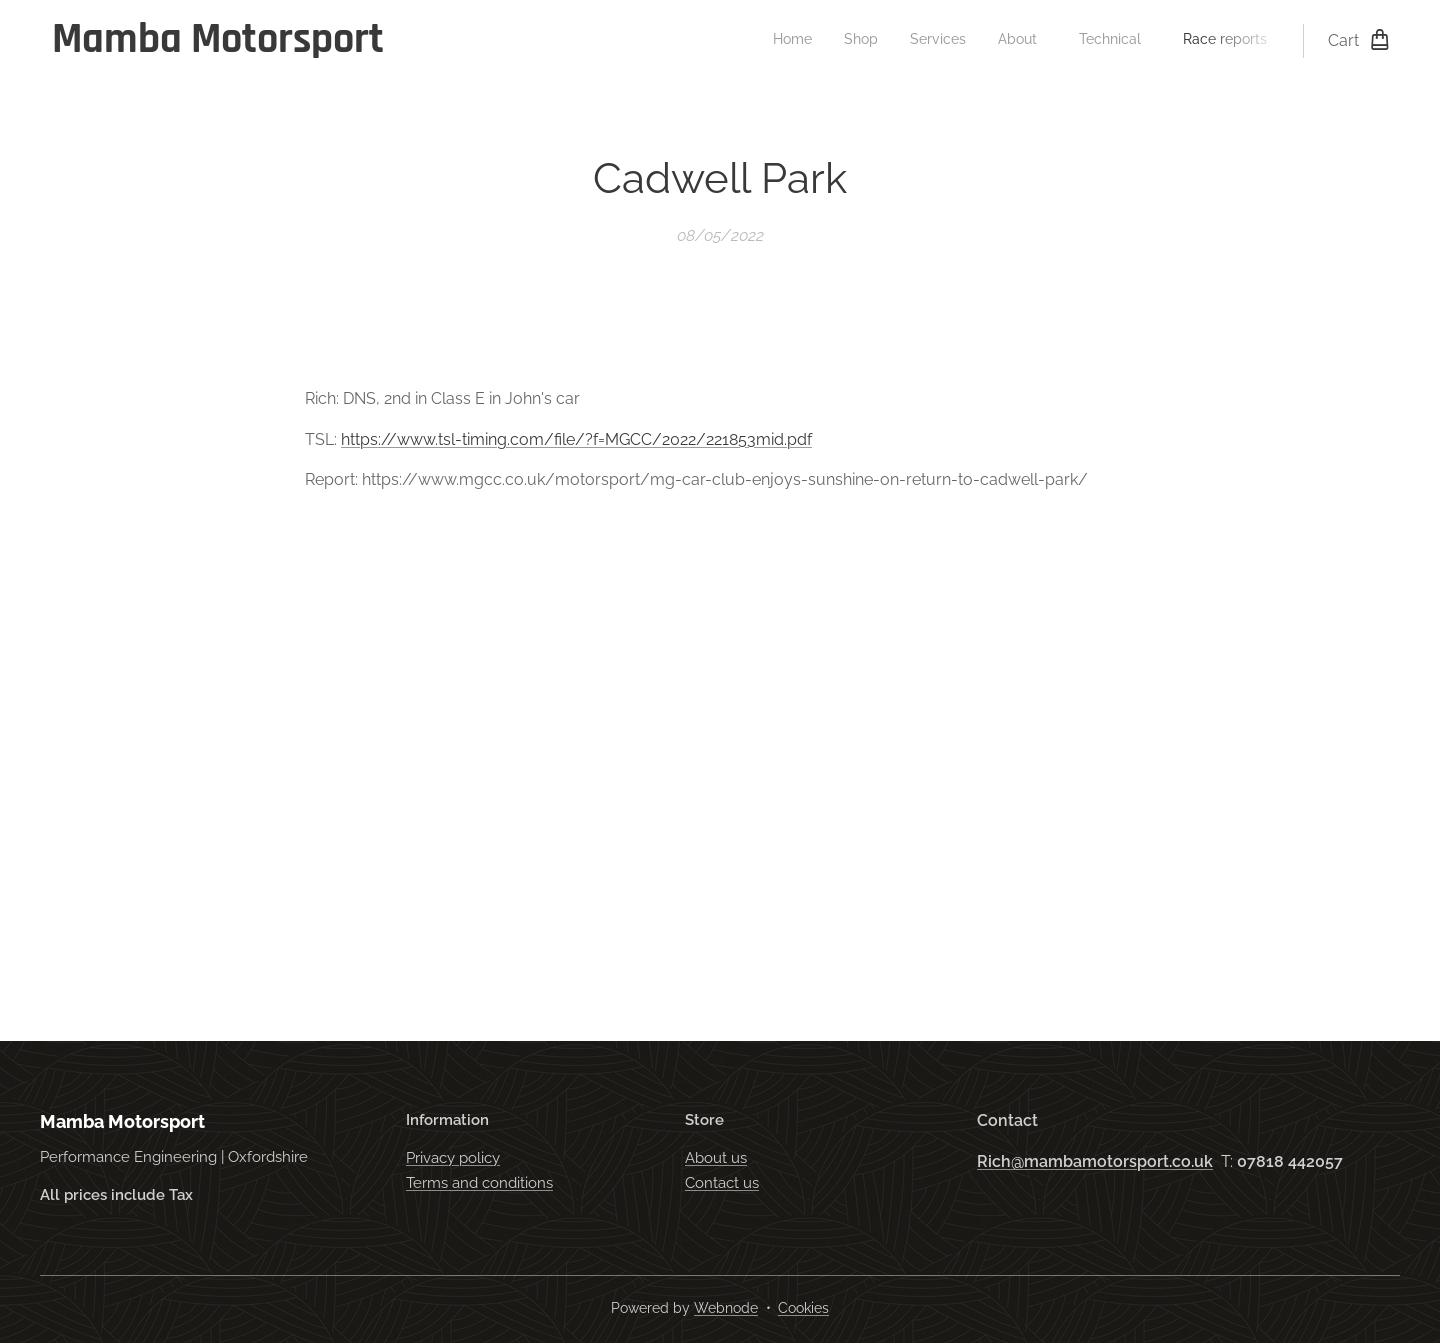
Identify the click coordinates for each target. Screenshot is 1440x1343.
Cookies (803, 1308)
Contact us (722, 1183)
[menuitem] (1092, 41)
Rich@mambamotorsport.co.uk (1095, 1161)
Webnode (726, 1308)
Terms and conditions (479, 1183)
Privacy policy (453, 1159)
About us (716, 1159)
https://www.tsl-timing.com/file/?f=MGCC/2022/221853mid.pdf (576, 439)
